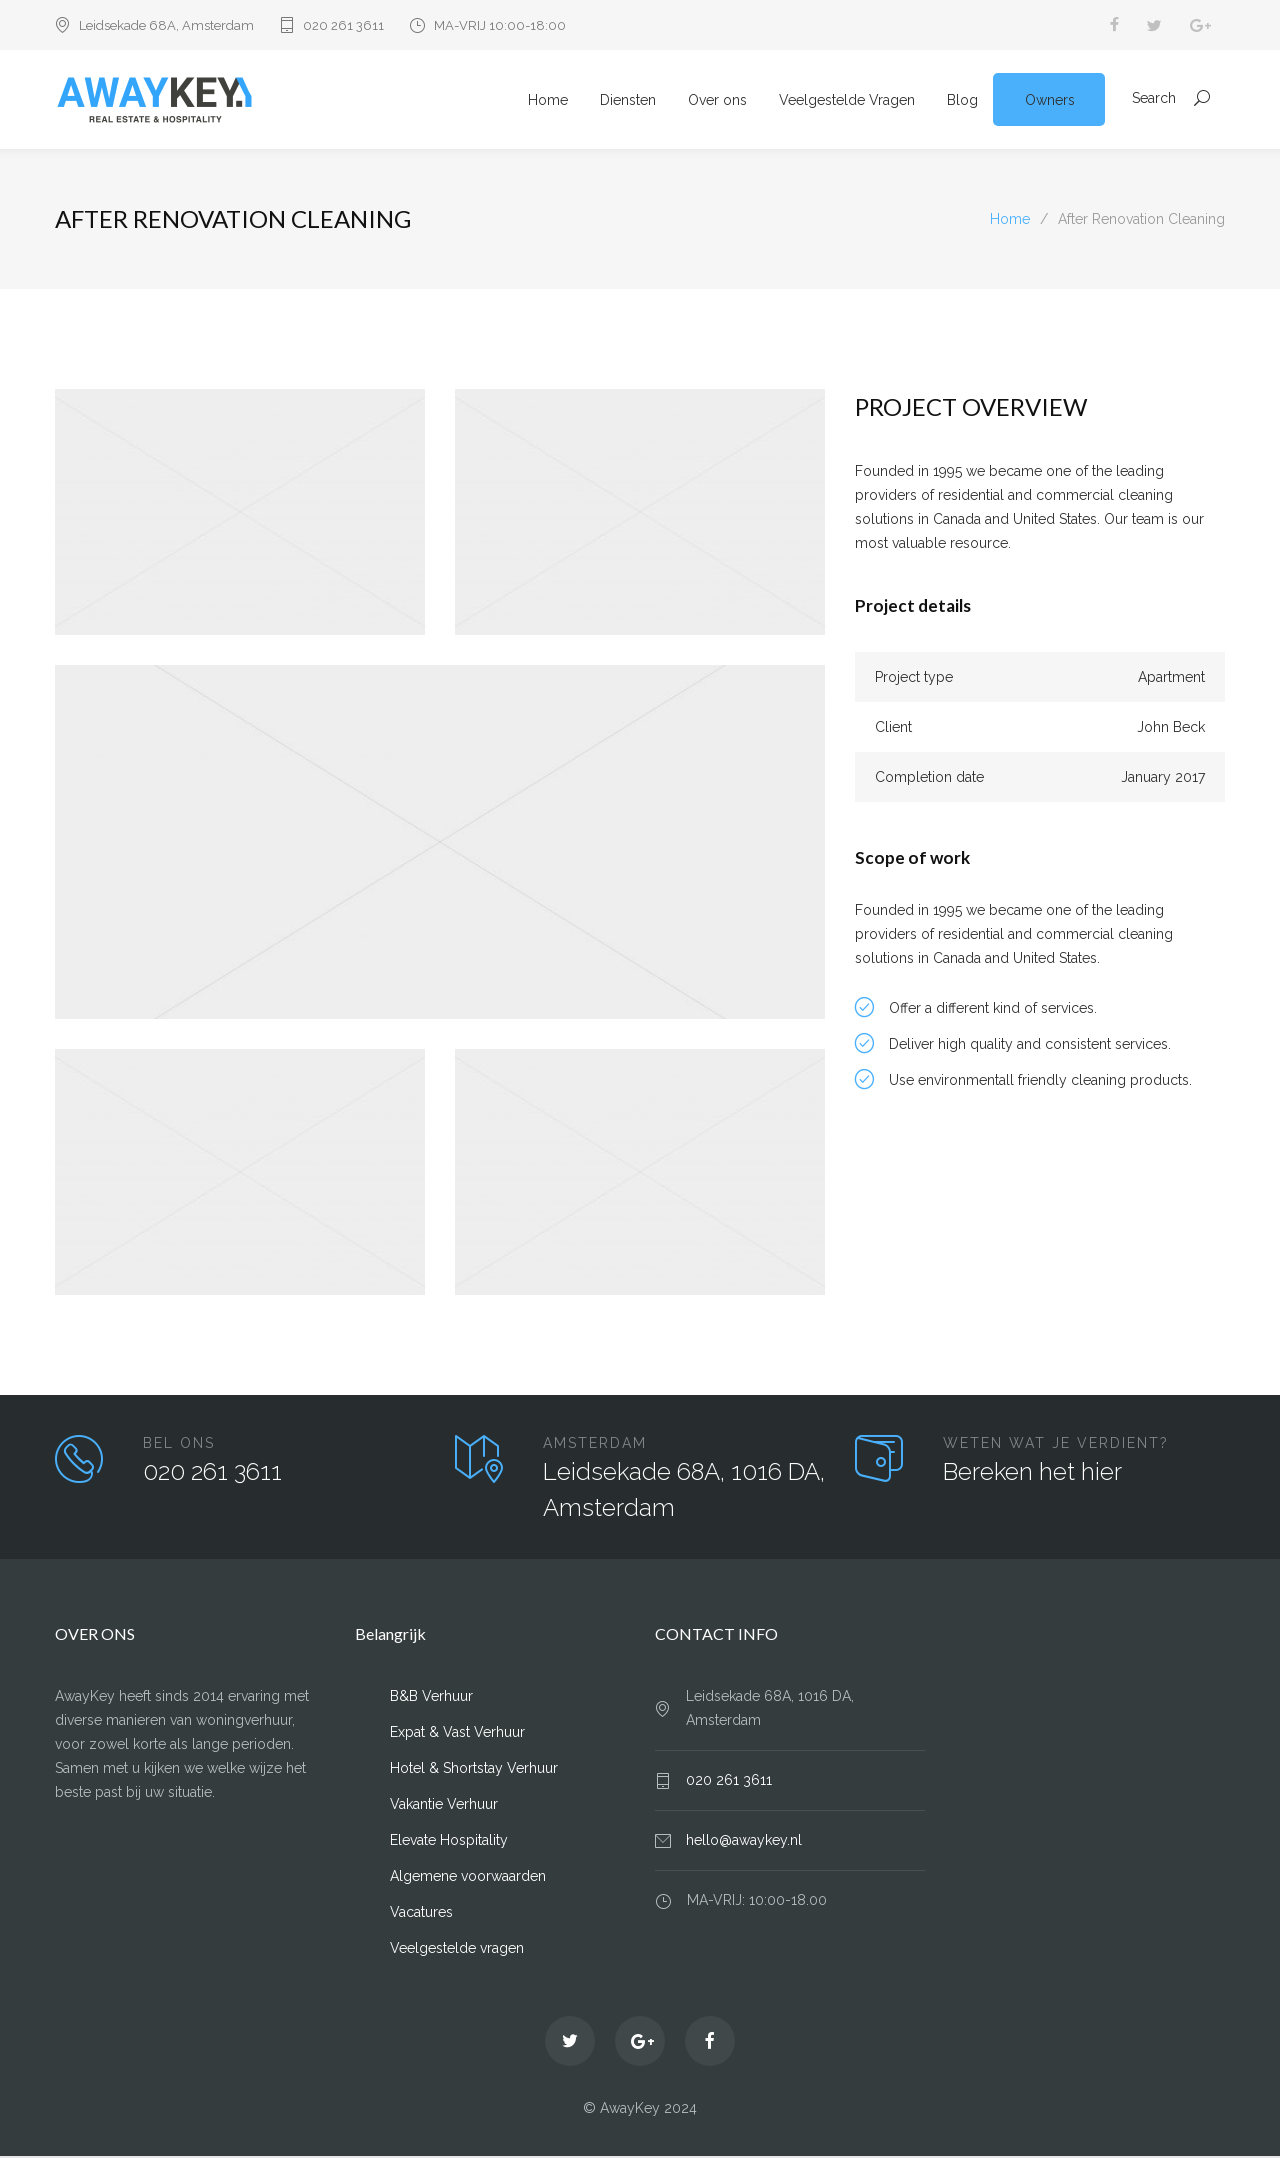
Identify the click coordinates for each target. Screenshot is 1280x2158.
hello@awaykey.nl (744, 1842)
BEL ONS (179, 1445)
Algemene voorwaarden (468, 1878)
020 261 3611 (343, 25)
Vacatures (421, 1914)
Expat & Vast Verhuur (457, 1734)
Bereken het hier (1032, 1473)
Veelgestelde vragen (457, 1950)
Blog (962, 101)
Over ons (717, 101)
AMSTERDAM (595, 1445)
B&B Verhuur (431, 1698)
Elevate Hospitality (449, 1842)
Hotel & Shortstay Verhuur (474, 1770)
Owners (1050, 101)
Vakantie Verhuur (444, 1806)
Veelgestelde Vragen (847, 101)
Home (548, 101)
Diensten (628, 101)
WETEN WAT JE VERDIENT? (1056, 1445)
